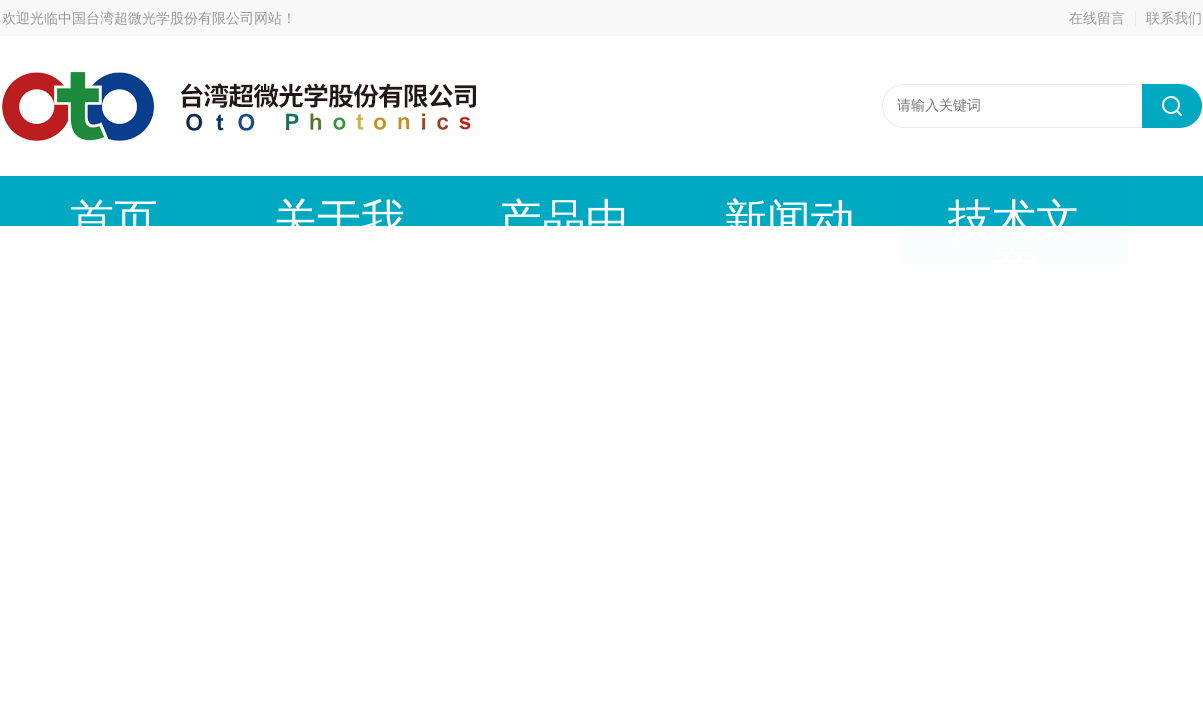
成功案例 (827, 200)
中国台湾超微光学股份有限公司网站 (170, 18)
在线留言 (1097, 18)
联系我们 (1174, 18)
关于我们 (227, 200)
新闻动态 (527, 200)
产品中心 (377, 200)
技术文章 (677, 200)
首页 (77, 200)
